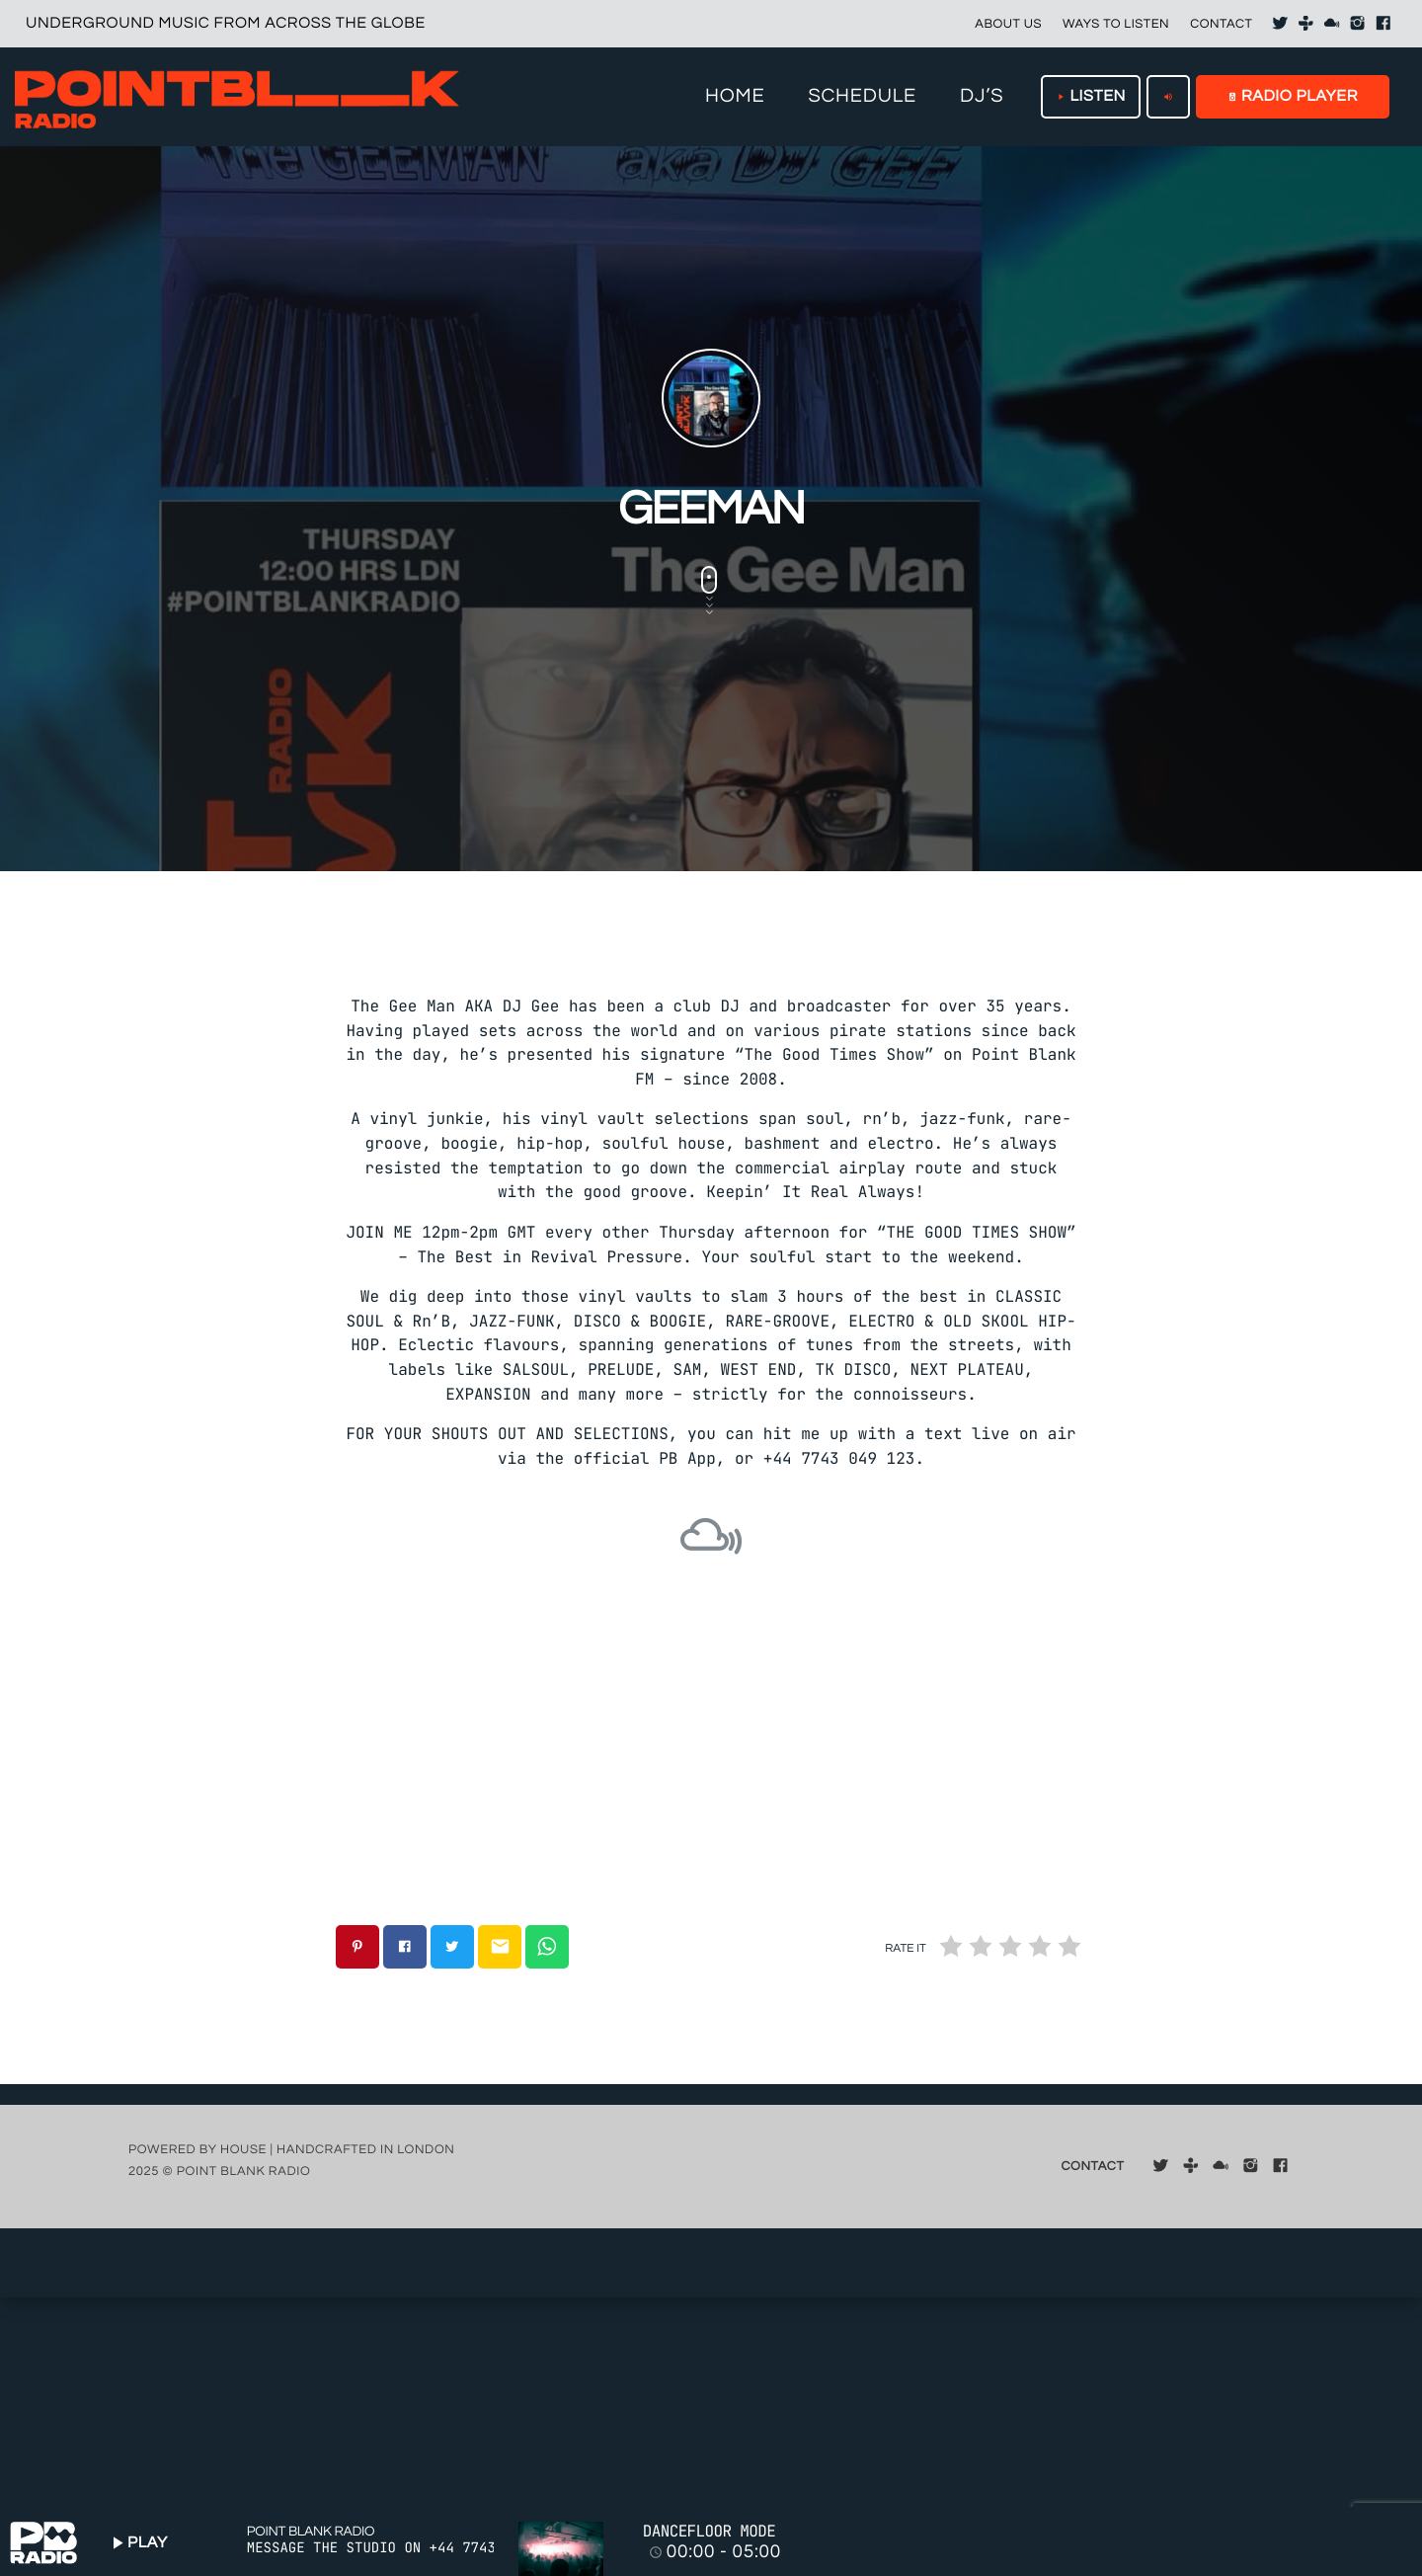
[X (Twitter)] (1280, 24)
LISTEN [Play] (1091, 97)
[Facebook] (1383, 24)
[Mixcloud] (1332, 24)
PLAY (137, 2543)
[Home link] (237, 96)
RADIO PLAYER (1292, 97)
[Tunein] (1306, 24)
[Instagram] (1358, 24)
